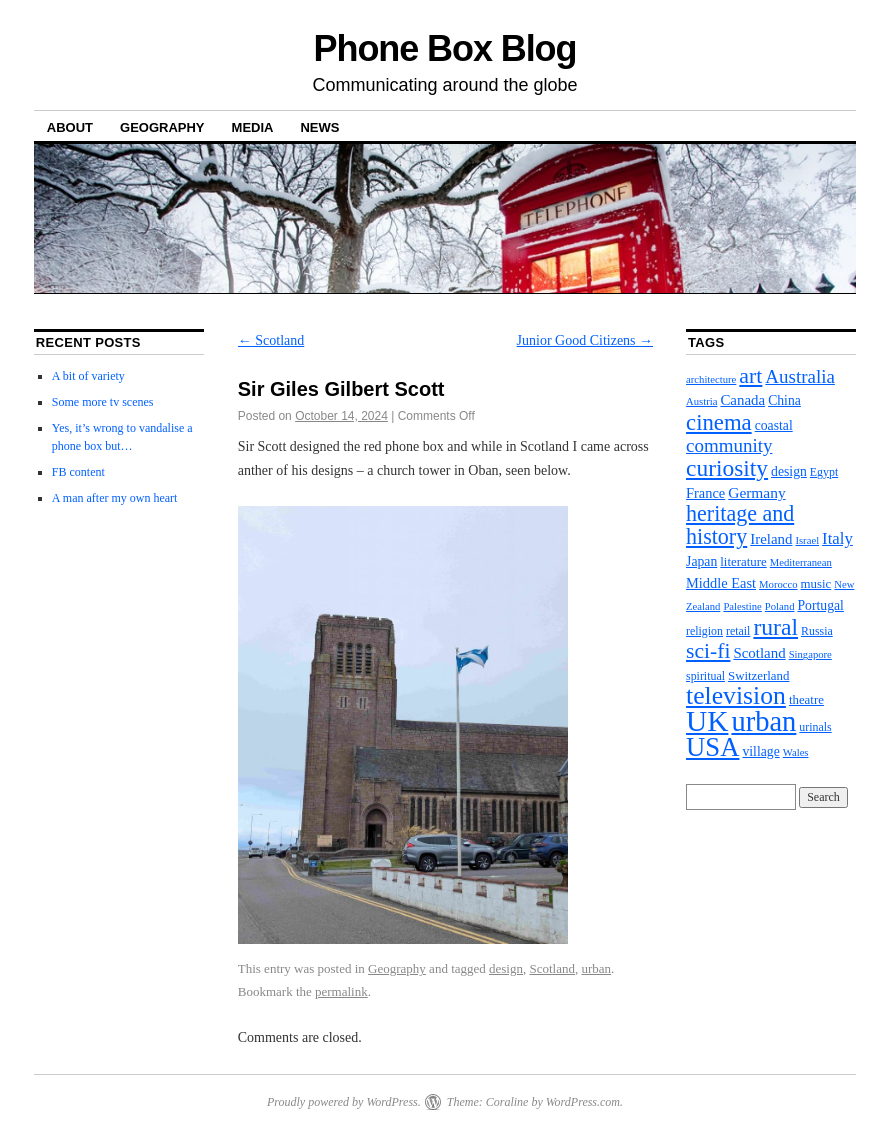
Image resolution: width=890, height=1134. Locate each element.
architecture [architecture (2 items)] (711, 379)
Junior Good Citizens (585, 340)
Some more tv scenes (103, 402)
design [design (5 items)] (789, 471)
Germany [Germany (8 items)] (756, 492)
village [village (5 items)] (760, 751)
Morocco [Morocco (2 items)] (778, 584)
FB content (78, 472)
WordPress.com (583, 1102)
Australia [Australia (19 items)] (800, 376)
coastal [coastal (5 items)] (774, 425)
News (319, 127)
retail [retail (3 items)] (738, 631)
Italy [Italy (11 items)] (837, 538)
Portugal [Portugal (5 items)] (820, 605)
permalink (341, 991)
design (506, 968)
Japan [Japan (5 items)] (701, 561)
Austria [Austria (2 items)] (701, 401)
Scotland (271, 340)
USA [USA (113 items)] (712, 747)
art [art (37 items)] (750, 376)
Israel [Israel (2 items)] (807, 540)
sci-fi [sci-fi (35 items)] (708, 651)
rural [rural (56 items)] (775, 627)
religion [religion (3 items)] (704, 631)
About (70, 127)
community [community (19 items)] (729, 445)
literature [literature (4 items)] (743, 562)
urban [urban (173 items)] (763, 721)
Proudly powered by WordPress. (344, 1102)
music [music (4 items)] (816, 584)
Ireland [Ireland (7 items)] (771, 539)
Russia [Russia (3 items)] (817, 631)
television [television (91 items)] (736, 695)
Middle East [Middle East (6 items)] (721, 583)
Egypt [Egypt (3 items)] (824, 472)
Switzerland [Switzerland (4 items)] (759, 676)
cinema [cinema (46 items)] (719, 422)
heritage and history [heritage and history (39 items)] (740, 525)
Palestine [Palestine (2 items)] (742, 606)
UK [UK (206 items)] (707, 721)
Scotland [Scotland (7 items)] (759, 653)
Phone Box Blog (445, 48)
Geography (162, 127)
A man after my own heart (115, 498)
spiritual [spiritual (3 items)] (705, 676)
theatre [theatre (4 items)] (806, 700)
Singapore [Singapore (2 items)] (810, 654)
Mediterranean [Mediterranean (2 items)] (801, 562)
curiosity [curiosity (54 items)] (727, 468)
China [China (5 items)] (784, 400)
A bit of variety (88, 376)
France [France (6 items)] (705, 493)
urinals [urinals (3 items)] (815, 727)
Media (253, 127)
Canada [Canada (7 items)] (742, 400)
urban (596, 968)
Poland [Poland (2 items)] (780, 606)
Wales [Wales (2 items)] (796, 752)
